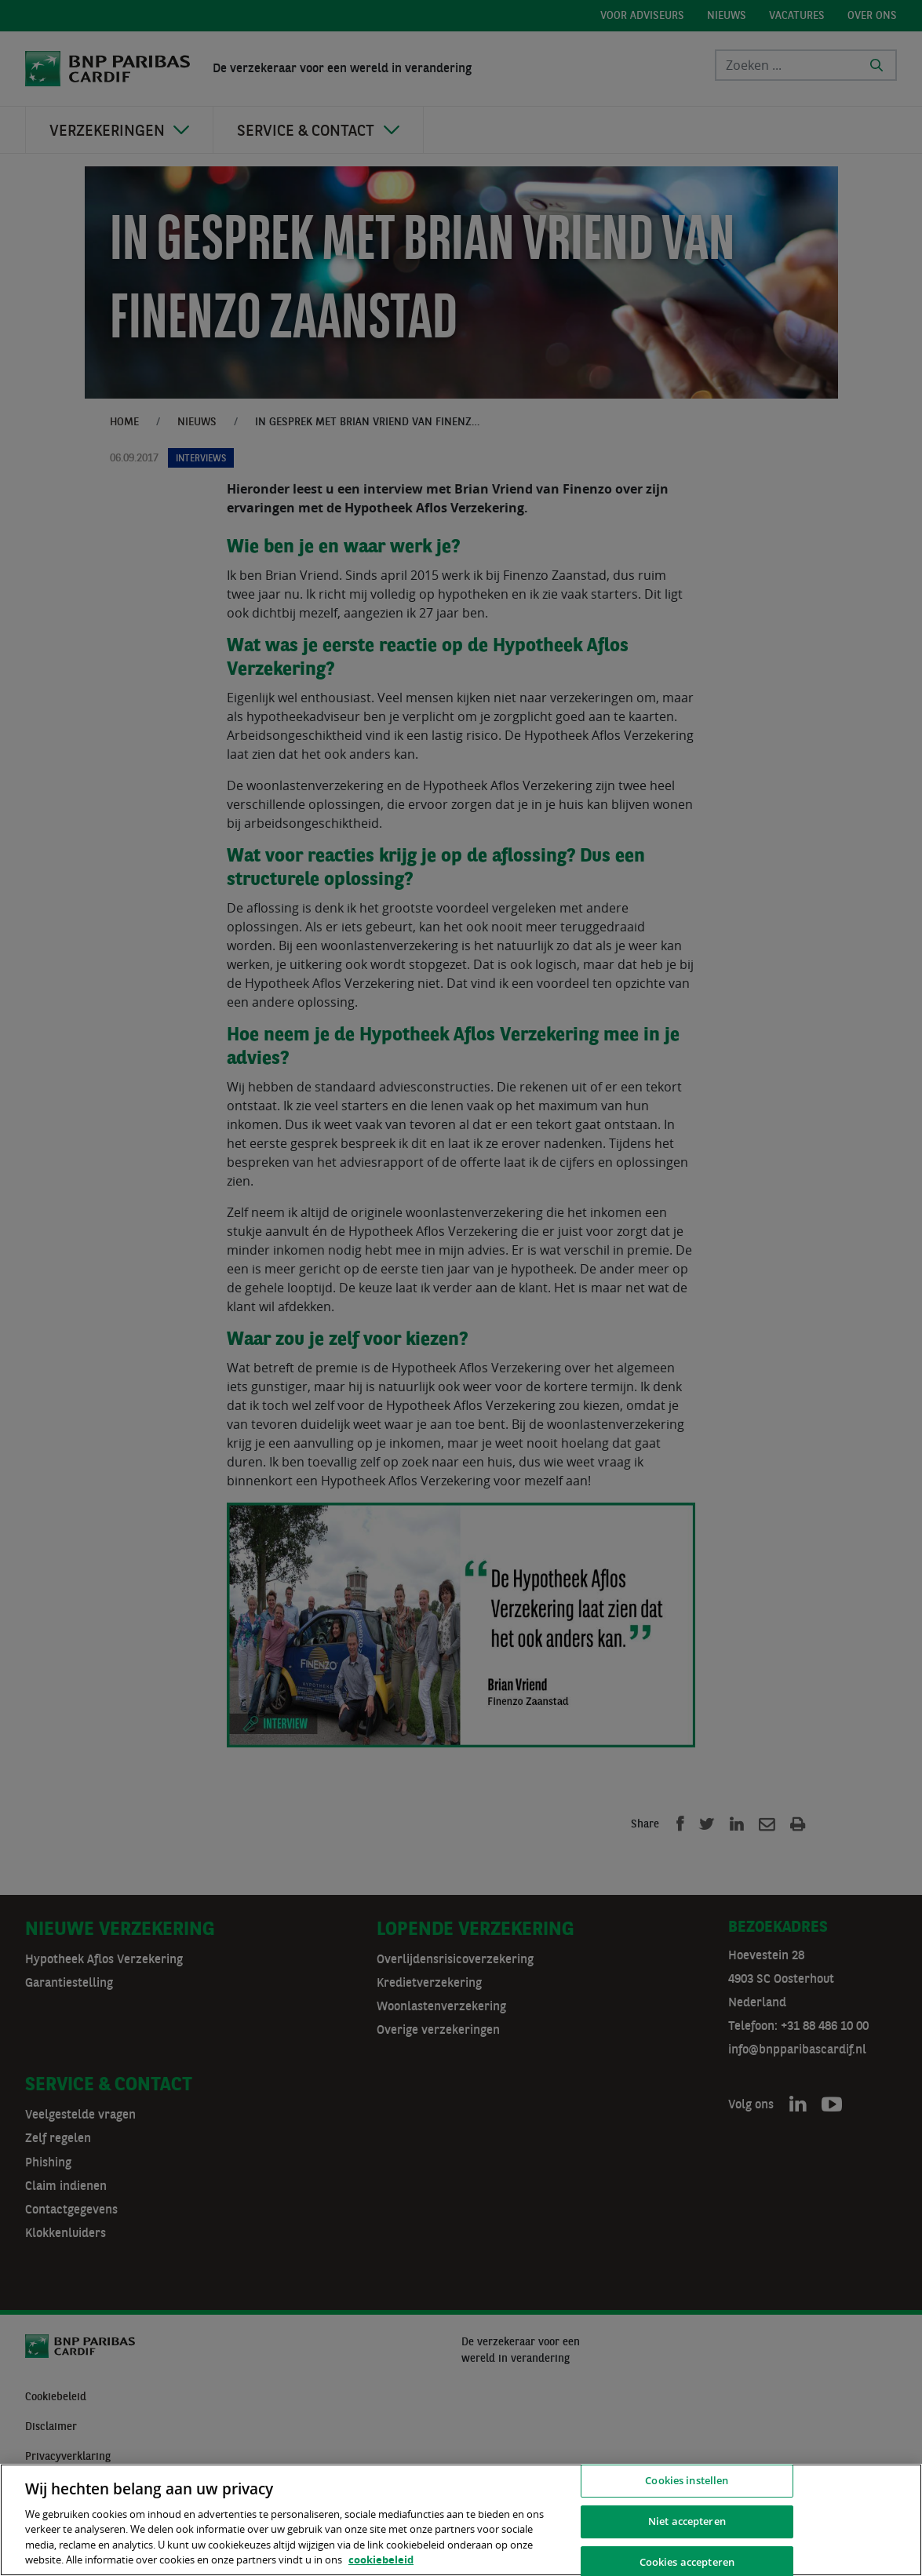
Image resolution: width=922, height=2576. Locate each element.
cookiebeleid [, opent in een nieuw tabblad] (381, 2559)
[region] (461, 2520)
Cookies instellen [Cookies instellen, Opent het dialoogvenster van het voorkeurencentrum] (686, 2481)
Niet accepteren (687, 2521)
